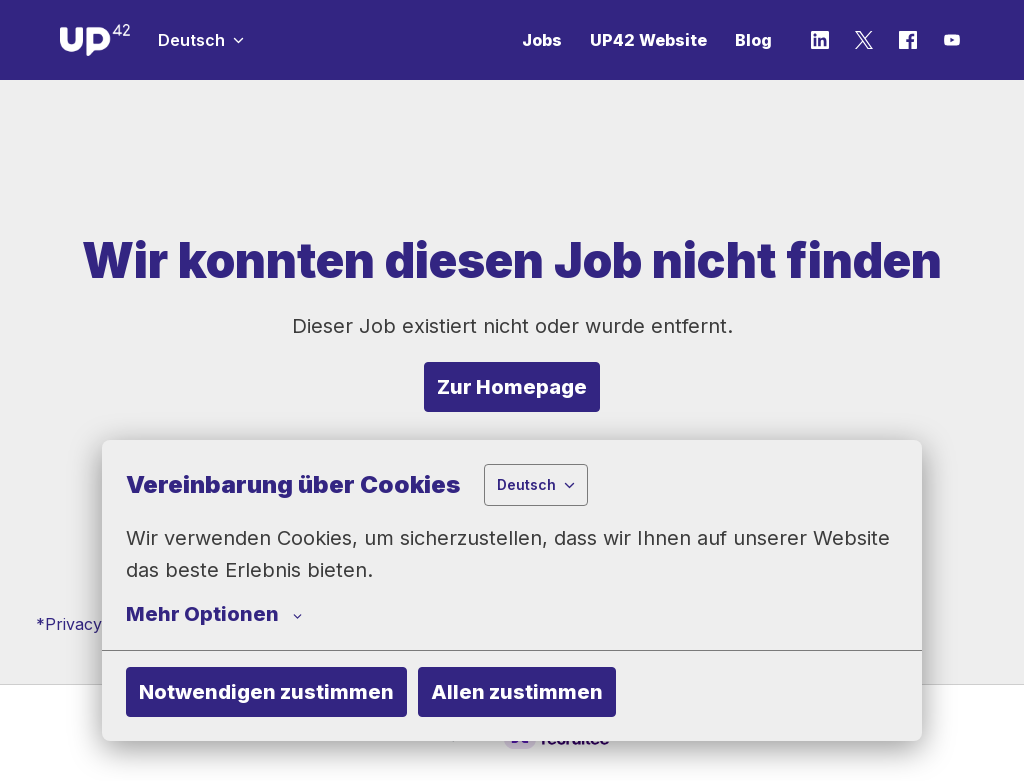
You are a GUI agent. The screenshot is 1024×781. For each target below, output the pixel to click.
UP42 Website (648, 40)
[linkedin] (820, 40)
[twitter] (864, 40)
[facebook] (908, 40)
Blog (753, 40)
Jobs (542, 40)
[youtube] (952, 40)
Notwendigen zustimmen (266, 692)
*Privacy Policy (94, 624)
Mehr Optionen (214, 614)
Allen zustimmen (517, 692)
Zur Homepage (512, 387)
